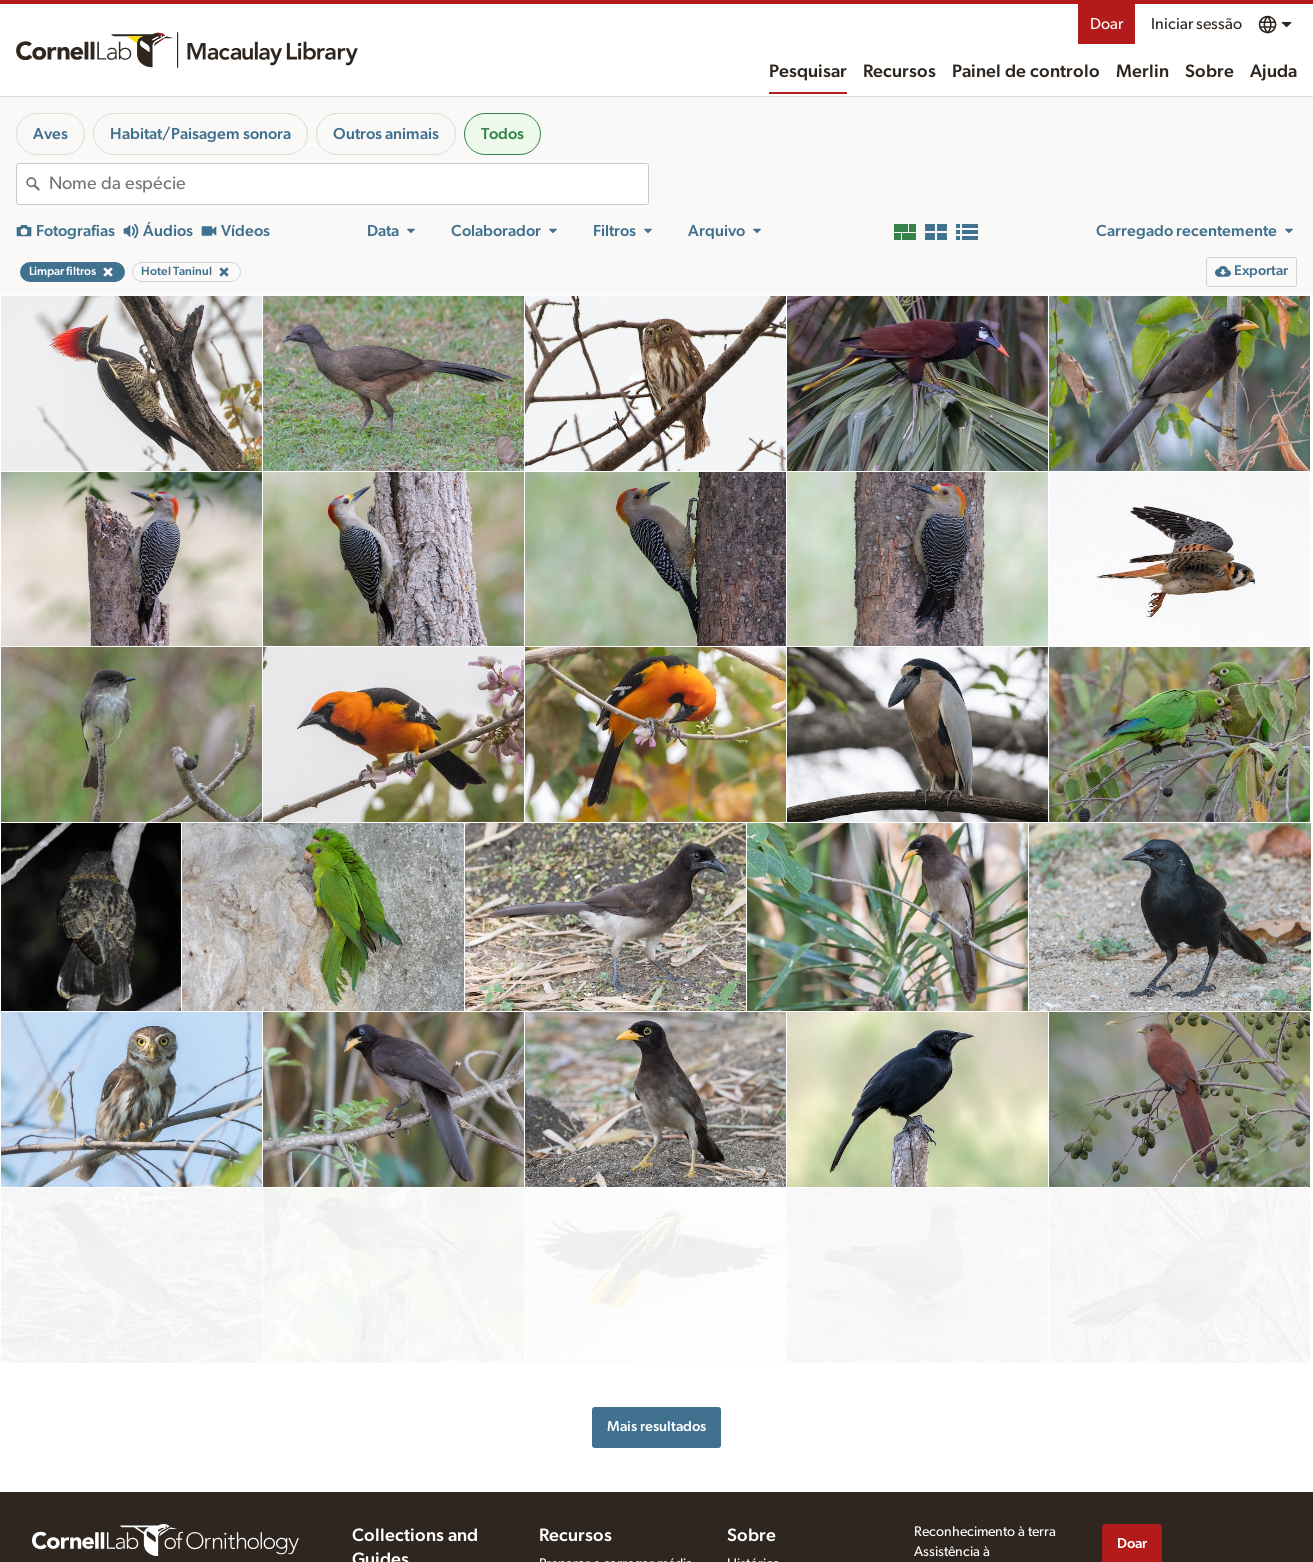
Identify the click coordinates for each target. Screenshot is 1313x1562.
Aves (50, 134)
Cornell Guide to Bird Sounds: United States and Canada (417, 1525)
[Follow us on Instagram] (1194, 1541)
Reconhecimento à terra (985, 1452)
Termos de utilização (974, 1531)
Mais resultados (656, 1347)
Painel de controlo (1026, 72)
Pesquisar (808, 72)
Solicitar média (582, 1547)
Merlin (1142, 72)
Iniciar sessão (1196, 24)
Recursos (899, 72)
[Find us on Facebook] (1114, 1541)
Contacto (754, 1526)
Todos (502, 134)
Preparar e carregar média (616, 1484)
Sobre (1209, 72)
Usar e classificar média (607, 1526)
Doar (1106, 24)
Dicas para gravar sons (607, 1505)
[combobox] (348, 184)
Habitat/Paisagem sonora (200, 134)
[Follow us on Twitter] (1154, 1541)
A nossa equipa (772, 1505)
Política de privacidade (980, 1511)
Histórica (753, 1484)
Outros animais (386, 134)
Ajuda (1273, 72)
